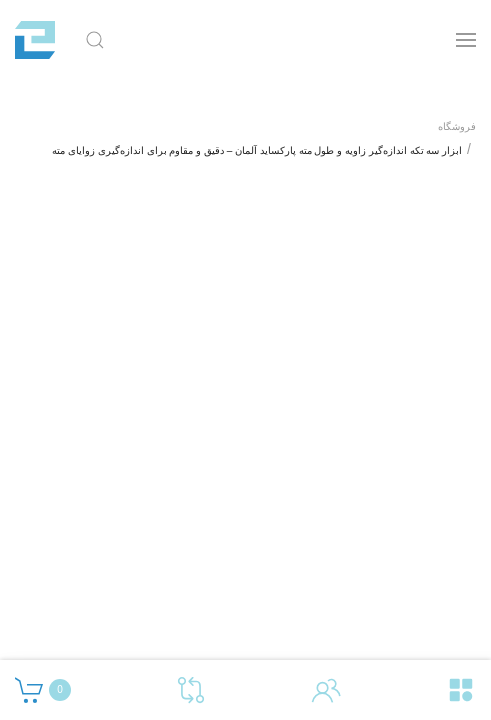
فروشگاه (457, 126)
